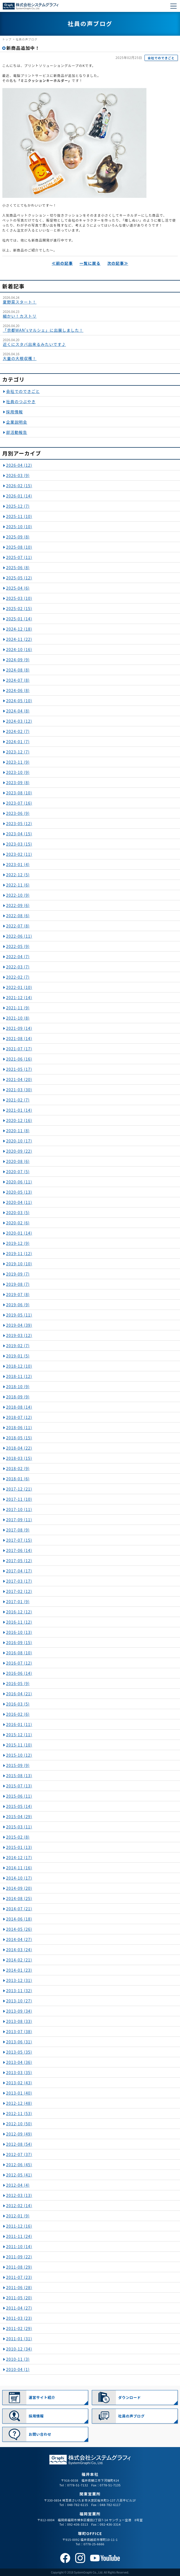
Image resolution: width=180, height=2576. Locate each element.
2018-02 (18, 1468)
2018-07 (19, 1417)
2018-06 (19, 1427)
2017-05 (19, 1560)
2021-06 (19, 1059)
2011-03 (19, 2318)
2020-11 (18, 1130)
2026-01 (19, 496)
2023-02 (19, 854)
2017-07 (19, 1540)
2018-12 (19, 1366)
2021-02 (18, 1100)
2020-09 (19, 1151)
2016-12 (19, 1612)
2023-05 (19, 823)
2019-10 (19, 1263)
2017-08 (18, 1530)
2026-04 (19, 465)
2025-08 (19, 547)
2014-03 (19, 1949)
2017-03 (19, 1581)
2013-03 (19, 2072)
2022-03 (18, 967)
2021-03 (19, 1089)
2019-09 (18, 1274)
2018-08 (19, 1407)
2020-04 (19, 1202)
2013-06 (19, 2041)
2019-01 (18, 1356)
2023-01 (18, 864)
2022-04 (18, 956)
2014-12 (19, 1857)
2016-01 (19, 1724)
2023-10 (18, 772)
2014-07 (19, 1908)
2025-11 (19, 516)
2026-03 (18, 475)
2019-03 (19, 1335)
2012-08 (19, 2144)
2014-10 (19, 1878)
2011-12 (19, 2226)
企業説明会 (16, 422)
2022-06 (19, 936)
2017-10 (19, 1509)
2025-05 (19, 578)
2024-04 (18, 711)
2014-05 (19, 1929)
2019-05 (19, 1315)
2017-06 (19, 1550)
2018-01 (18, 1478)
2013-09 (19, 2011)
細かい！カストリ (20, 316)
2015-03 (19, 1827)
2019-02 (18, 1345)
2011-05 (19, 2297)
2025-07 (19, 557)
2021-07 (19, 1048)
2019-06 (18, 1304)
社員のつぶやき (21, 401)
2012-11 (19, 2113)
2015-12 (19, 1734)
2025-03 (19, 598)
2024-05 (19, 700)
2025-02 (19, 608)
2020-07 (18, 1171)
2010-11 (18, 2359)
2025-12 (18, 506)
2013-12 (19, 1980)
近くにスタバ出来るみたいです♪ (34, 344)
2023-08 (19, 793)
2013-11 (19, 1990)
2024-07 (18, 680)
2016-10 (19, 1632)
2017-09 (19, 1519)
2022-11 (18, 885)
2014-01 (19, 1970)
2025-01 (19, 618)
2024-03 (19, 721)
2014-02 (19, 1960)
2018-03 (19, 1458)
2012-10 (19, 2123)
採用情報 (14, 412)
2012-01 (18, 2216)
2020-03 (18, 1212)
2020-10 (19, 1141)
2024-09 (18, 659)
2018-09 (18, 1397)
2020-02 (18, 1222)
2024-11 (19, 639)
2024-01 (18, 741)
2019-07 (18, 1294)
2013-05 (19, 2052)
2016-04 (19, 1693)
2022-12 (18, 874)
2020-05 (19, 1192)
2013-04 (19, 2062)
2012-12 (19, 2103)
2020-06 (19, 1182)
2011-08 (19, 2267)
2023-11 (18, 762)
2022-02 (18, 977)
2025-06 (18, 567)
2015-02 (18, 1837)
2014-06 (19, 1919)
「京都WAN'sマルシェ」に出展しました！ (43, 330)
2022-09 (18, 905)
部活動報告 (16, 432)
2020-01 (19, 1233)
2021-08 (19, 1038)
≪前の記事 (62, 263)
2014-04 (19, 1939)
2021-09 (19, 1028)
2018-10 (18, 1386)
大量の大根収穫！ (20, 358)
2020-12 (19, 1120)
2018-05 (19, 1437)
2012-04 (18, 2185)
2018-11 (19, 1376)
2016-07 (19, 1663)
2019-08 (18, 1284)
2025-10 (19, 526)
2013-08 (19, 2021)
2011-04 (19, 2308)
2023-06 (18, 813)
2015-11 (19, 1745)
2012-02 (19, 2205)
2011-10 (19, 2246)
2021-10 (18, 1018)
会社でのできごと (161, 58)
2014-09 (19, 1888)
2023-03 (19, 844)
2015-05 (19, 1806)
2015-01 (19, 1847)
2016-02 (18, 1714)
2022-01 (19, 987)
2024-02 (18, 731)
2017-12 (19, 1489)
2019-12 (18, 1243)
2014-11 (19, 1867)
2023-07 (19, 803)
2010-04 (18, 2369)
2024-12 (19, 629)
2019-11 (19, 1253)
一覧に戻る (90, 263)
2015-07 (19, 1786)
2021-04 (19, 1079)
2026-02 (19, 485)
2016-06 (19, 1673)
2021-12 (19, 997)
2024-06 (18, 690)
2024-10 (19, 649)
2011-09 (19, 2256)
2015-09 (18, 1765)
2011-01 (19, 2338)
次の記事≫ (117, 263)
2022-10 (18, 895)
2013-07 (19, 2031)
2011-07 (19, 2277)
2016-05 (18, 1683)
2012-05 (19, 2175)
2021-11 (18, 1007)
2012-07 (19, 2154)
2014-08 (19, 1898)
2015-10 (19, 1755)
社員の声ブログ (26, 39)
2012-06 (19, 2164)
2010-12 (19, 2349)
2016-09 (19, 1642)
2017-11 (19, 1499)
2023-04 (19, 833)
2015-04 (19, 1816)
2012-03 (19, 2195)
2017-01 (18, 1601)
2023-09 (18, 782)
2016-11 (19, 1622)
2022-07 (18, 926)
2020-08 (18, 1161)
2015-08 (19, 1775)
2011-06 (19, 2287)
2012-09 (19, 2134)
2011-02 (19, 2328)
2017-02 (19, 1591)
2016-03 (18, 1704)
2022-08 (18, 915)
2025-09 (18, 537)
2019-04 (19, 1325)
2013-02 (19, 2082)
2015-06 (19, 1796)
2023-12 (18, 752)
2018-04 (19, 1448)
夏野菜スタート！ (20, 302)
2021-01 (19, 1110)
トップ (7, 39)
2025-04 (18, 588)
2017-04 (19, 1571)
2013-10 (19, 2001)
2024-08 (18, 670)
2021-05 (19, 1069)
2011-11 (19, 2236)
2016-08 (19, 1652)
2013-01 (19, 2093)
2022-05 (18, 946)
